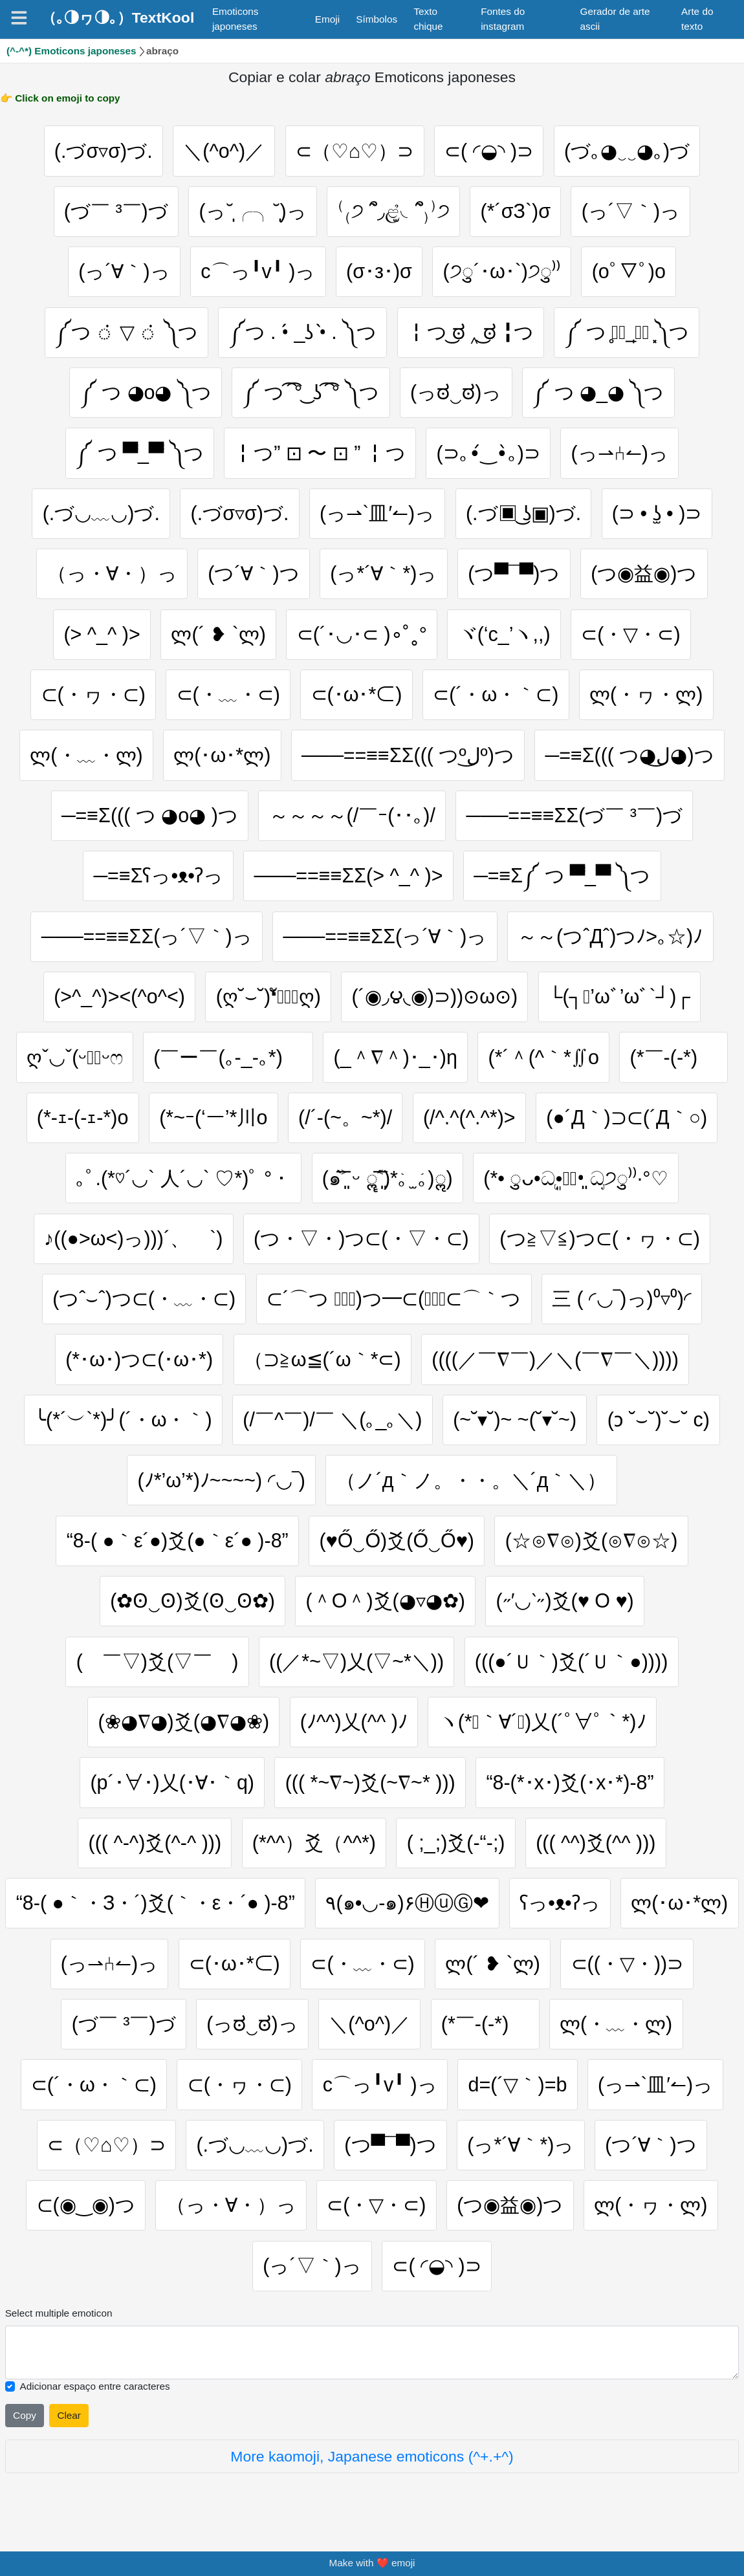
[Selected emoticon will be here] (372, 2361)
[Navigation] (19, 17)
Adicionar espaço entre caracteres (95, 2394)
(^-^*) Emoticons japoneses (71, 50)
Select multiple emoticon (59, 2321)
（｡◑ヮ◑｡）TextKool (118, 17)
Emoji (327, 19)
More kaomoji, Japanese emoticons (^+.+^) (371, 2465)
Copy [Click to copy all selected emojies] (24, 2423)
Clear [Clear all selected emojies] (69, 2423)
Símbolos (376, 19)
